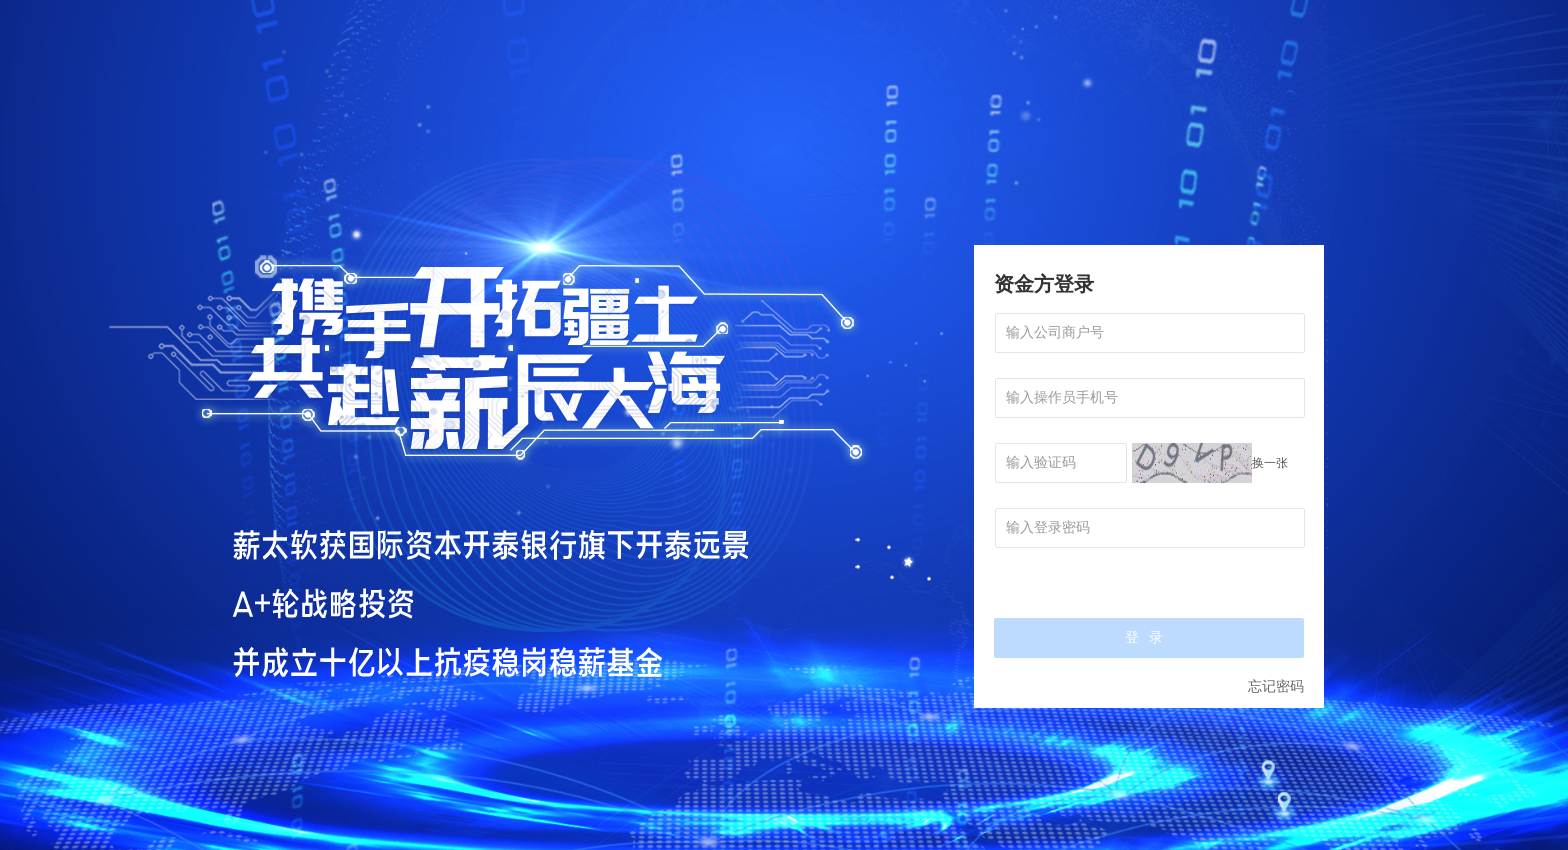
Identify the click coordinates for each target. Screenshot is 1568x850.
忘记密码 (1276, 686)
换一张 (1270, 463)
